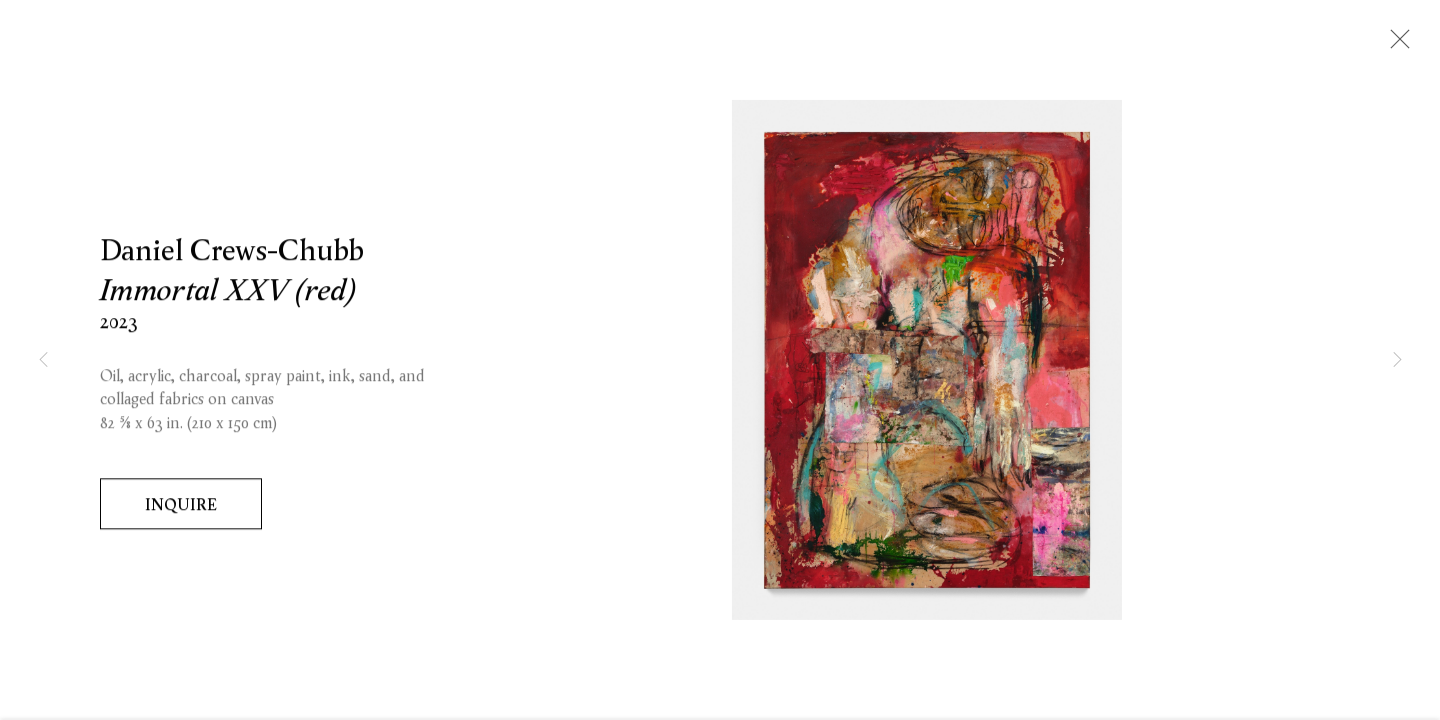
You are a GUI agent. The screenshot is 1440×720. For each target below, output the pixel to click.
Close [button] (1395, 45)
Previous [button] (43, 360)
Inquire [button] (181, 507)
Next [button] (1397, 360)
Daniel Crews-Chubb (232, 252)
